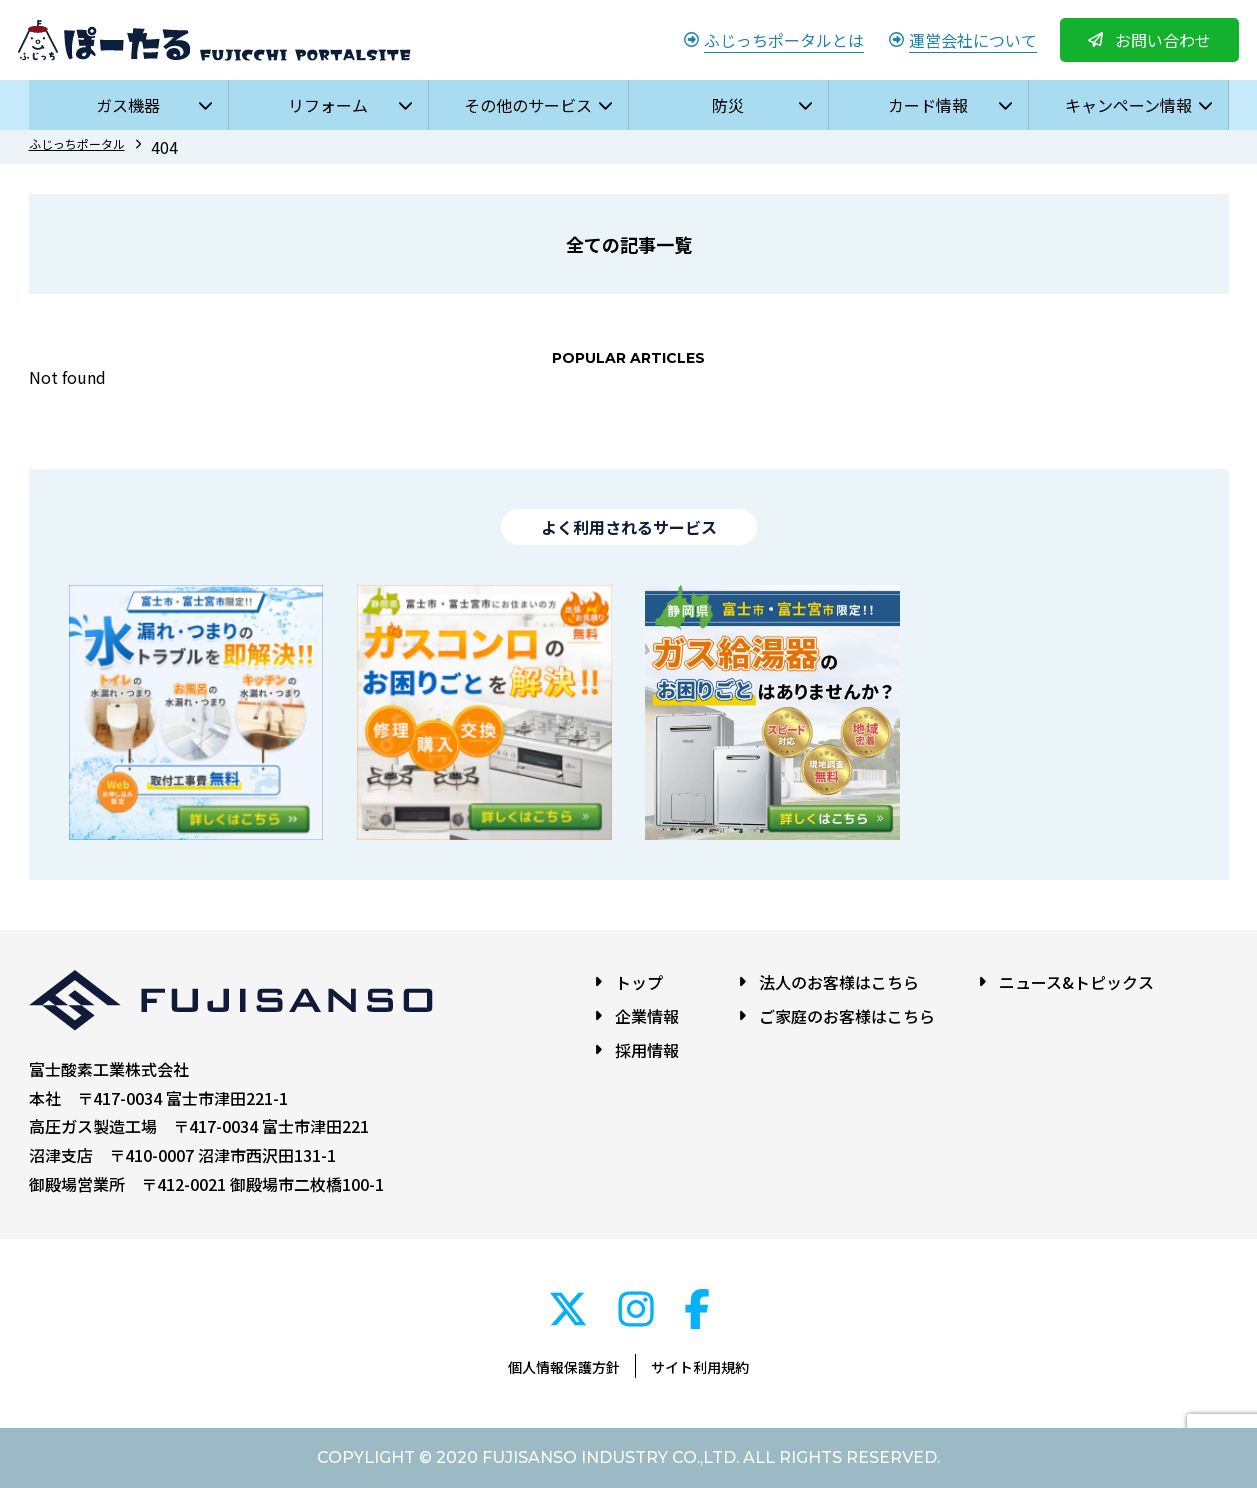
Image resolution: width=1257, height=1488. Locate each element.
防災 (728, 105)
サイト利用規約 (700, 1367)
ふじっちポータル (77, 143)
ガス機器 (128, 105)
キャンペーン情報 (1128, 105)
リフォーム (328, 105)
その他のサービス (528, 105)
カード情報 (928, 105)
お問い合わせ (1163, 40)
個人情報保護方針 (564, 1367)
